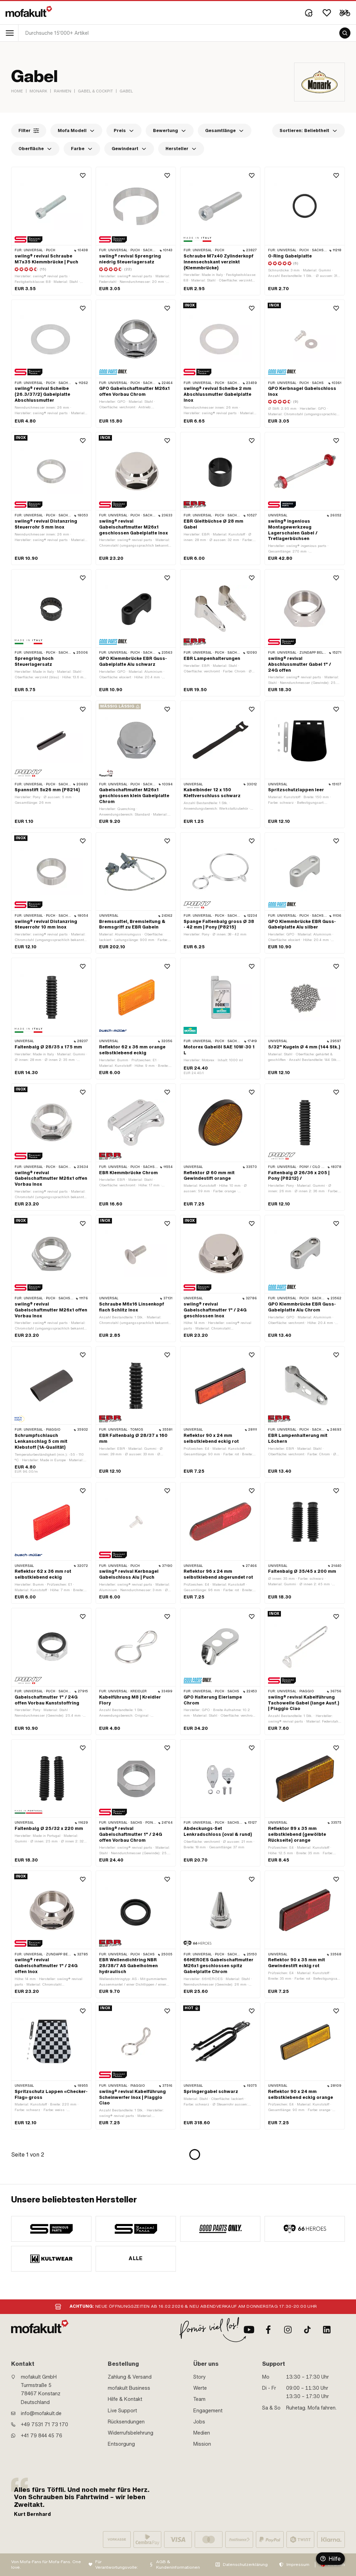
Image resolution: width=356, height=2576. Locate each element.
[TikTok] (307, 2330)
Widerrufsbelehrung (130, 2432)
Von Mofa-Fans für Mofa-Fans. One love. (46, 2564)
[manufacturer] (51, 2229)
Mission (202, 2443)
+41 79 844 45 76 (41, 2435)
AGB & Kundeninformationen (178, 2564)
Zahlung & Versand (130, 2376)
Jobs (199, 2421)
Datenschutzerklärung (245, 2564)
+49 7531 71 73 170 (44, 2424)
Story (199, 2376)
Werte (200, 2388)
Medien (201, 2432)
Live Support (122, 2410)
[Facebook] (268, 2330)
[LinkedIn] (327, 2330)
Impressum (297, 2564)
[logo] (29, 11)
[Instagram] (288, 2330)
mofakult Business (129, 2388)
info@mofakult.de (41, 2413)
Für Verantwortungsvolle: (116, 2564)
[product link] (51, 231)
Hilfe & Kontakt (125, 2399)
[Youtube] (249, 2330)
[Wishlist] (326, 13)
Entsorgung (121, 2443)
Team (199, 2399)
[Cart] (345, 13)
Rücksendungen (126, 2421)
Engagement (207, 2410)
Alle (136, 2258)
